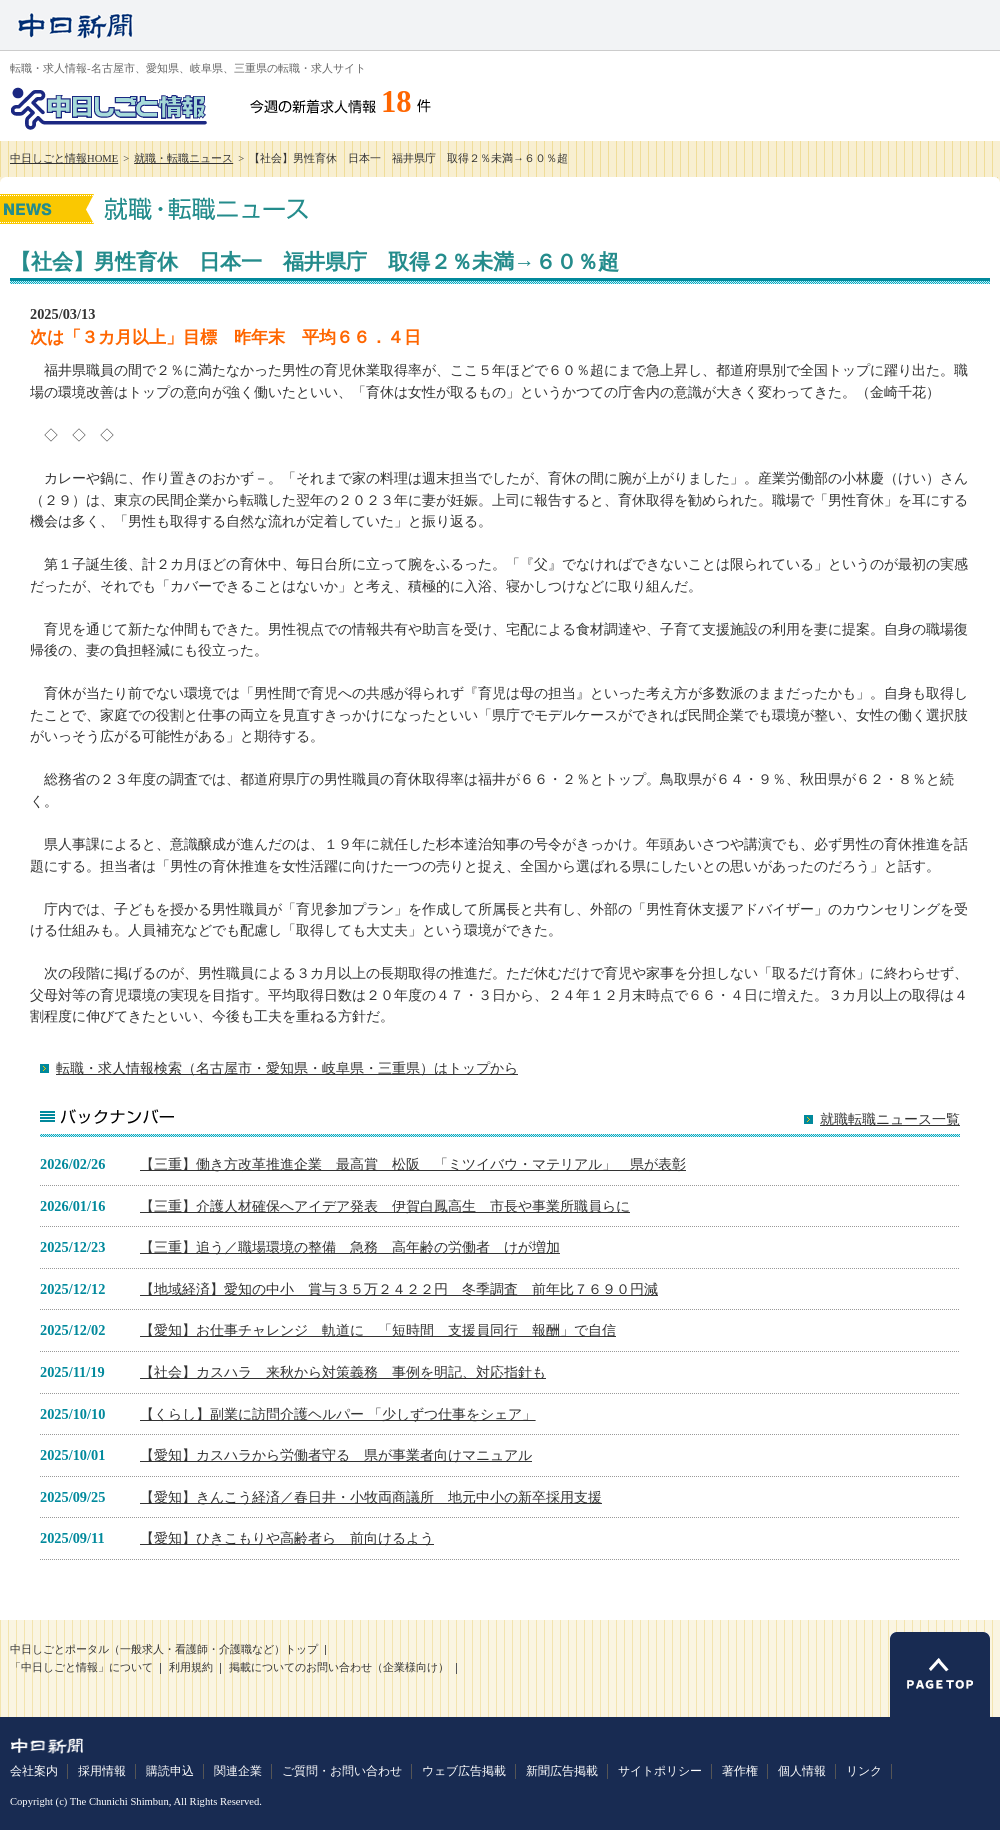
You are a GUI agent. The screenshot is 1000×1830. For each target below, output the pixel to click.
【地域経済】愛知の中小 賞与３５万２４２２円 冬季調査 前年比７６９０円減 (399, 1289)
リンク (864, 1771)
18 (396, 102)
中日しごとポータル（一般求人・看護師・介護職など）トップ (164, 1649)
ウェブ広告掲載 (464, 1771)
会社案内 (34, 1771)
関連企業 (238, 1771)
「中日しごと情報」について (81, 1667)
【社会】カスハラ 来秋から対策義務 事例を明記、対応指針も (343, 1372)
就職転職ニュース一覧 (890, 1119)
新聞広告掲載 (562, 1771)
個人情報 (802, 1771)
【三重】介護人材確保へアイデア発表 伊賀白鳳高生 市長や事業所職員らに (385, 1206)
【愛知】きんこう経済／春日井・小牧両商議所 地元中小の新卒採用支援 (371, 1497)
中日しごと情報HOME (64, 158)
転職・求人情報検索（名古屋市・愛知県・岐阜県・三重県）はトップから (287, 1068)
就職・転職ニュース (183, 158)
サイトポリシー (660, 1771)
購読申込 (170, 1771)
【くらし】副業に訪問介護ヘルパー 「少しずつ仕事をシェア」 (338, 1414)
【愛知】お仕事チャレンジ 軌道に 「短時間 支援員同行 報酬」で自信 (378, 1330)
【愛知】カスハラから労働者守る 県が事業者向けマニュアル (336, 1455)
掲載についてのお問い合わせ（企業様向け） (339, 1667)
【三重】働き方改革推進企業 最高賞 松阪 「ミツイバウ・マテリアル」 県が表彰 (413, 1164)
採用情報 (102, 1771)
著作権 (740, 1771)
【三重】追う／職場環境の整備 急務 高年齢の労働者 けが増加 (350, 1247)
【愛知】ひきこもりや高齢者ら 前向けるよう (287, 1538)
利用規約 (191, 1667)
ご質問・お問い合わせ (342, 1771)
